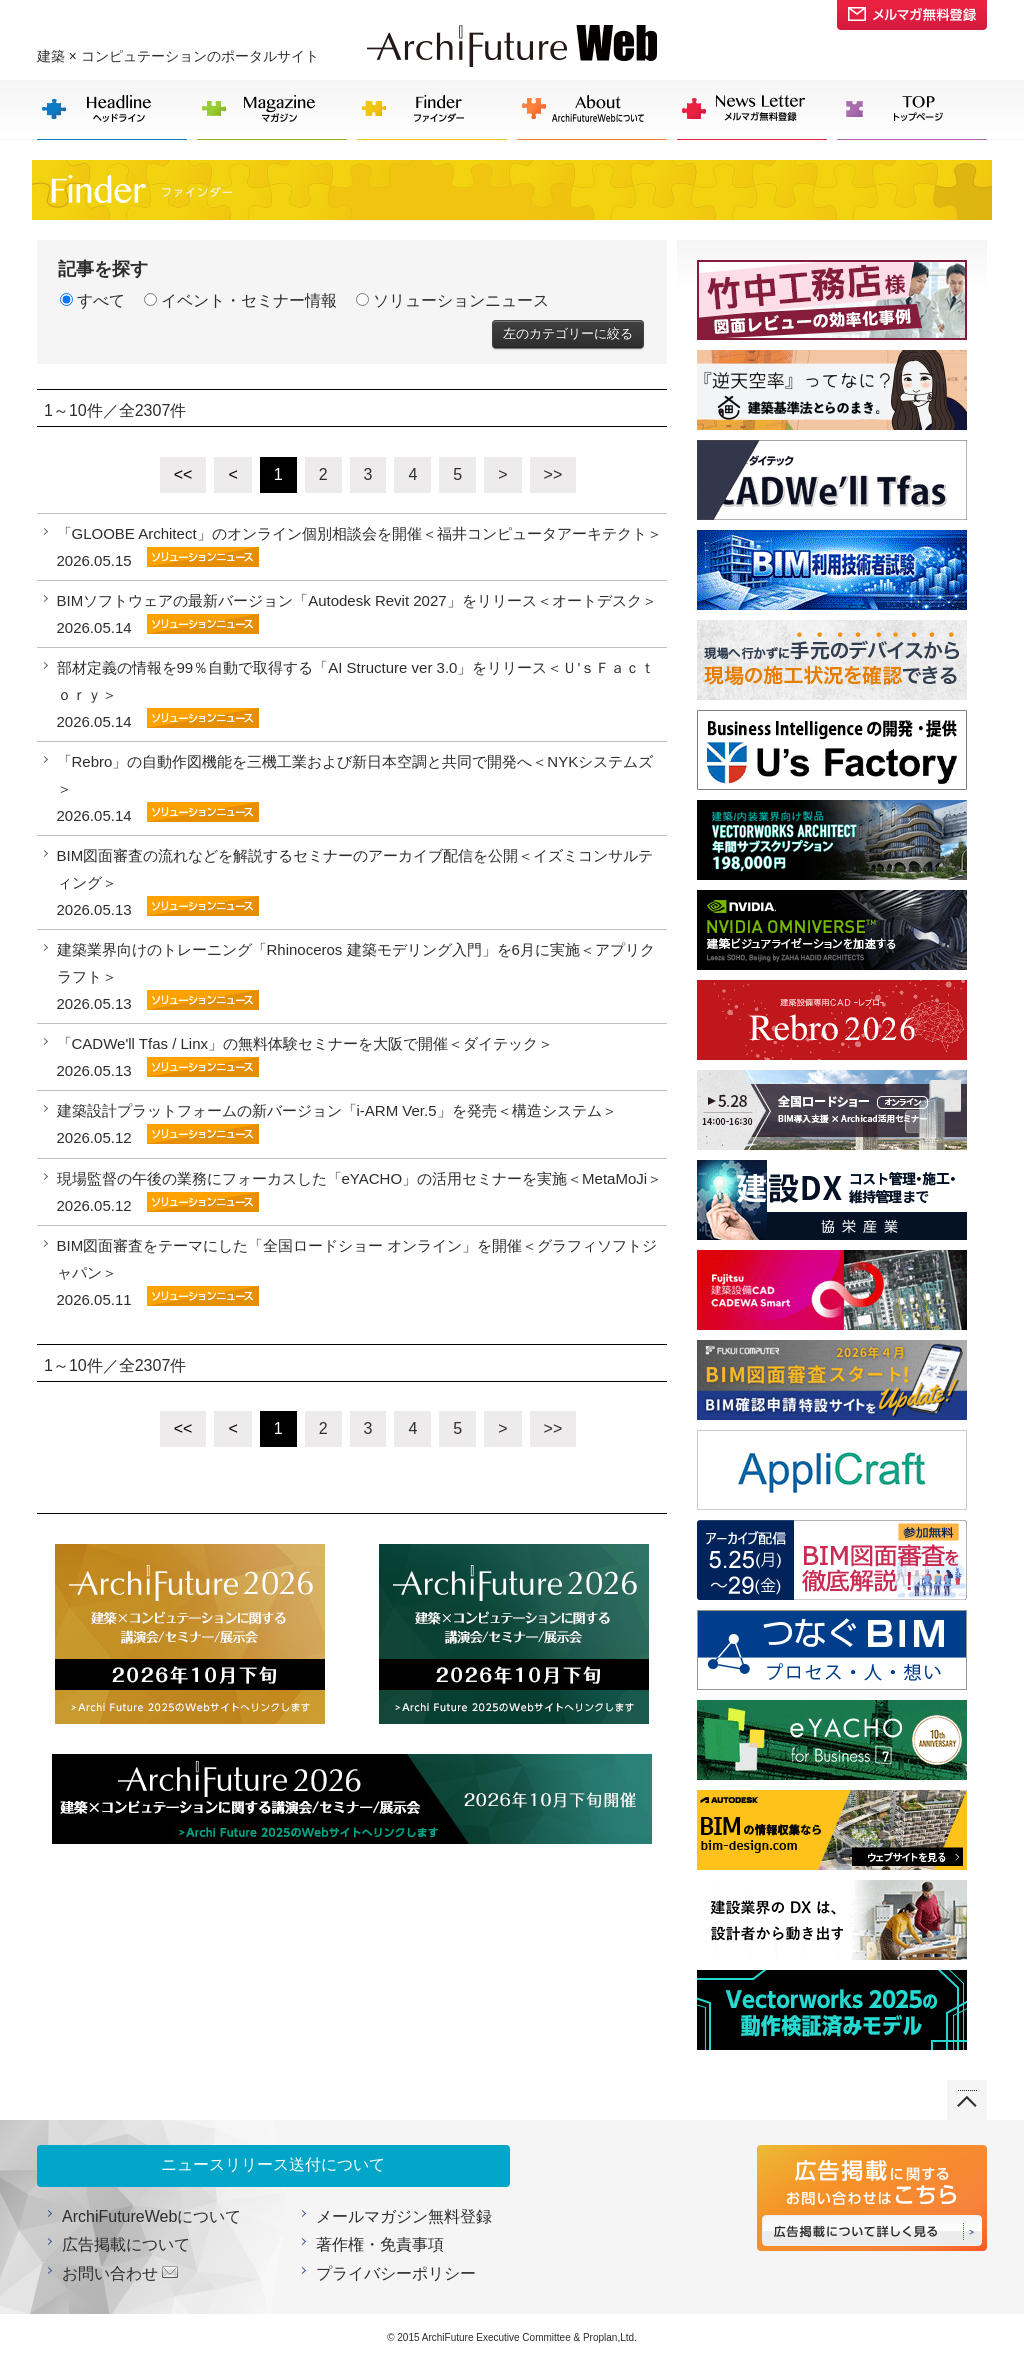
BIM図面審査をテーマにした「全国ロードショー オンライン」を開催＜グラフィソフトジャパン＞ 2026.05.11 (357, 1272)
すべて (92, 300)
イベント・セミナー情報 (240, 300)
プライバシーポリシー (396, 2273)
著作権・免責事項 (380, 2244)
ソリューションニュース (452, 300)
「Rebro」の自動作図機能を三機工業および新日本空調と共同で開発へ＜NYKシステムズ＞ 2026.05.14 (355, 788)
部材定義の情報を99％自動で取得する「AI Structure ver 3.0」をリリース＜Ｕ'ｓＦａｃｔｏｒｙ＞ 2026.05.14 (356, 694)
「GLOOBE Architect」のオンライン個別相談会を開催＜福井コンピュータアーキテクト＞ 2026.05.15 (359, 547)
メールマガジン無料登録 (404, 2216)
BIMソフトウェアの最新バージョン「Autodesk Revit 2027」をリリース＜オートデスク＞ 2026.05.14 (357, 614)
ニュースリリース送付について (273, 2164)
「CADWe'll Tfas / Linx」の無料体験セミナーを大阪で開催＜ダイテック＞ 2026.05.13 (305, 1057)
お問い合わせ (110, 2273)
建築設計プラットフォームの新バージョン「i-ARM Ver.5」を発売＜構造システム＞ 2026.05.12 (337, 1124)
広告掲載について (126, 2244)
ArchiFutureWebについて (151, 2216)
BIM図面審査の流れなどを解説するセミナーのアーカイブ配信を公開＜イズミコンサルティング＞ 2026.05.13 (355, 882)
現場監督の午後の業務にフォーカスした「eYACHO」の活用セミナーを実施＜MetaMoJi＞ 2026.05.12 (360, 1192)
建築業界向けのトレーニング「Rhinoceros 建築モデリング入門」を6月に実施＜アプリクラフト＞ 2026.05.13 (356, 976)
